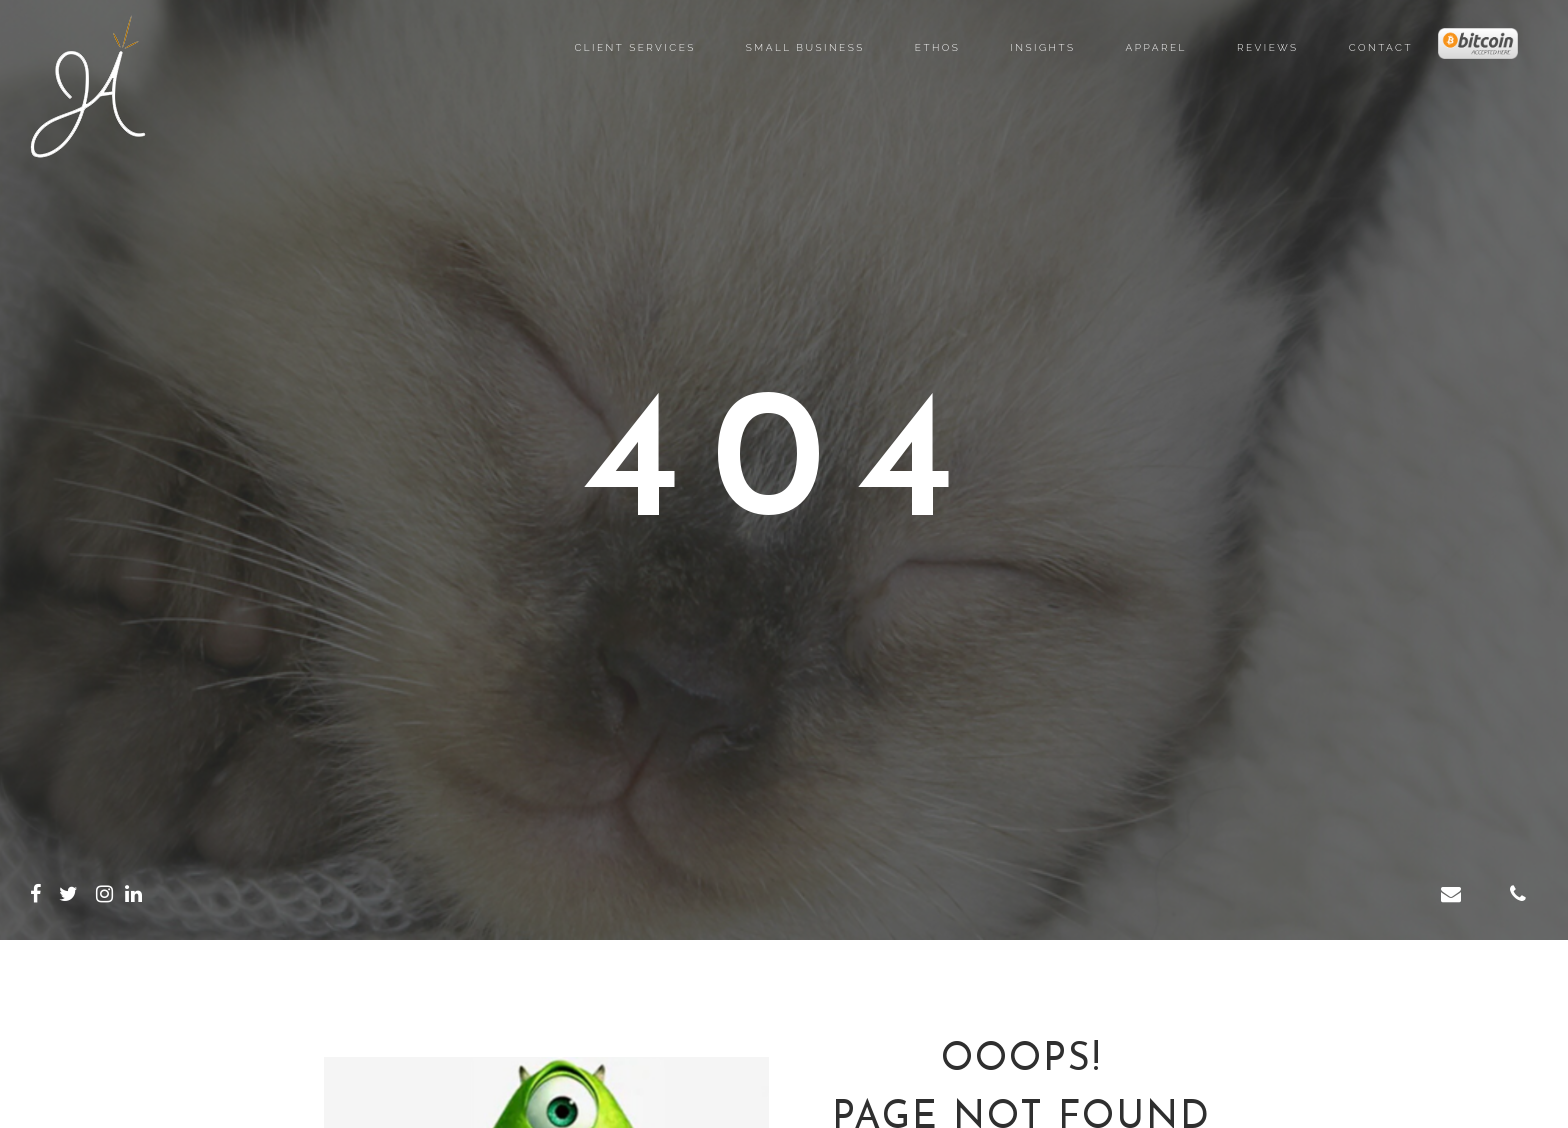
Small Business (805, 47)
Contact (1381, 47)
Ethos (938, 47)
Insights (1042, 47)
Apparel (1156, 47)
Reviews (1268, 47)
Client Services (634, 47)
